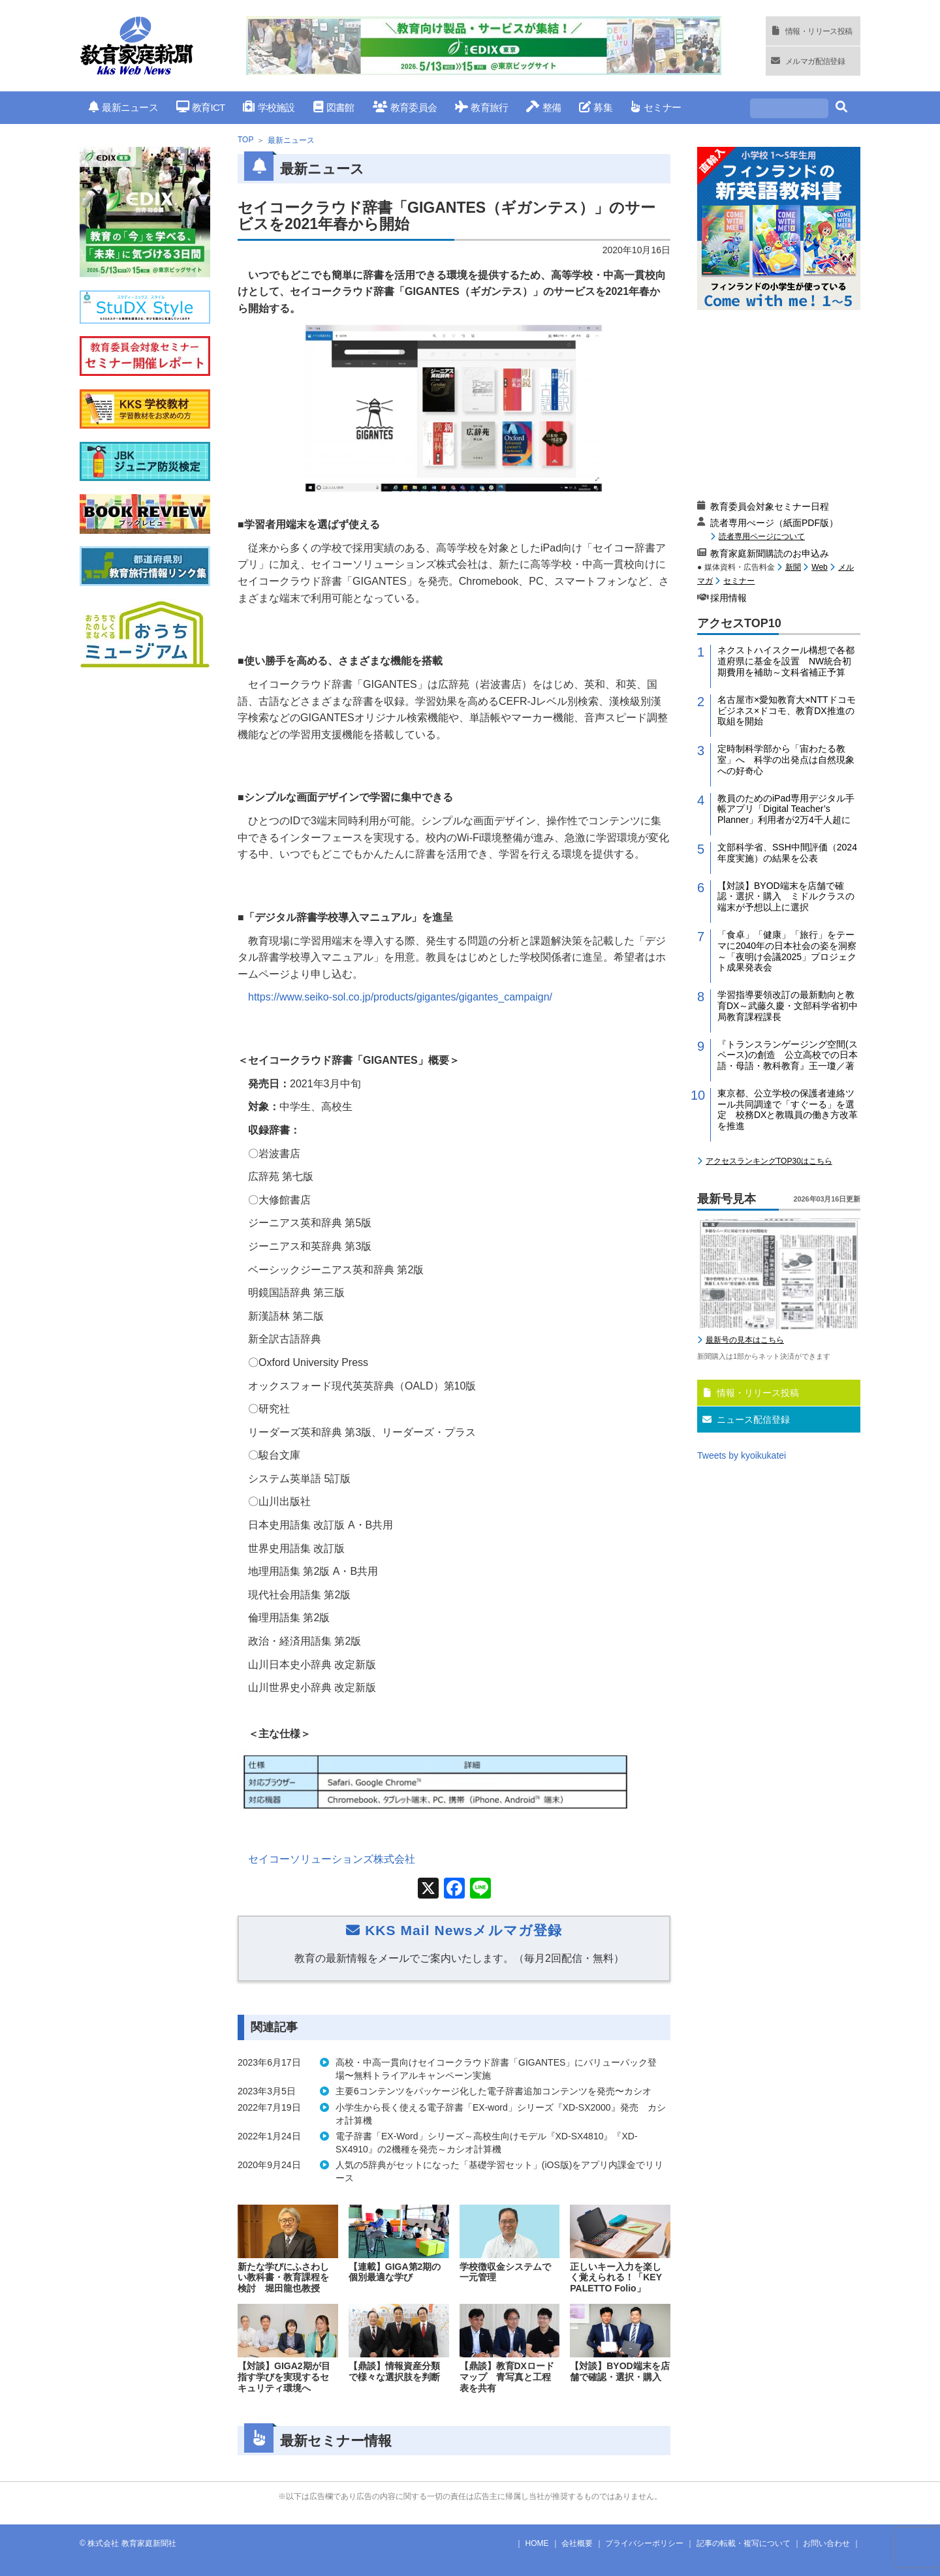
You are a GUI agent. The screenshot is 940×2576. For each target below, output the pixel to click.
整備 (543, 107)
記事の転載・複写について (744, 2543)
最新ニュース (123, 107)
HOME (537, 2543)
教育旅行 (481, 107)
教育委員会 (405, 107)
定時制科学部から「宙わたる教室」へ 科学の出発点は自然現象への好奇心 (785, 759)
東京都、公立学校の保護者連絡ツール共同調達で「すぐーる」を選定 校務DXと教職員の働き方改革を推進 (787, 1109)
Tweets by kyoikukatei (741, 1455)
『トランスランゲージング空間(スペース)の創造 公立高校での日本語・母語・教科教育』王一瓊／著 (787, 1055)
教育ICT (200, 107)
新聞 (793, 567)
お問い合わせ (826, 2543)
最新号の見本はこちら (745, 1339)
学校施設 (268, 107)
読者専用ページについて (762, 536)
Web (819, 567)
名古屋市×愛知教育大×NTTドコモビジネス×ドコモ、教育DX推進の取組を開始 (786, 710)
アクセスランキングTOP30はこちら (769, 1161)
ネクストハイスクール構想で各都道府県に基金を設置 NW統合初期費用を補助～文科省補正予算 (785, 661)
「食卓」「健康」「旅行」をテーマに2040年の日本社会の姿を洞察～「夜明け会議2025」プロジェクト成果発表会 (786, 950)
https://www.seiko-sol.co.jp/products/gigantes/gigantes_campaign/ (400, 996)
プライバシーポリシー (644, 2543)
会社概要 (577, 2543)
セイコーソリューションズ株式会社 (331, 1859)
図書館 (333, 107)
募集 (595, 107)
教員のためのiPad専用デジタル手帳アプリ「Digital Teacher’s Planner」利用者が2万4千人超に (785, 809)
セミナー (656, 107)
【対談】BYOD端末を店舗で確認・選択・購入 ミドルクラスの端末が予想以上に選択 (785, 896)
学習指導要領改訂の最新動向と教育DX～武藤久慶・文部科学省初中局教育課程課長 (787, 1005)
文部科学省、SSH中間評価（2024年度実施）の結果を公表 (787, 852)
